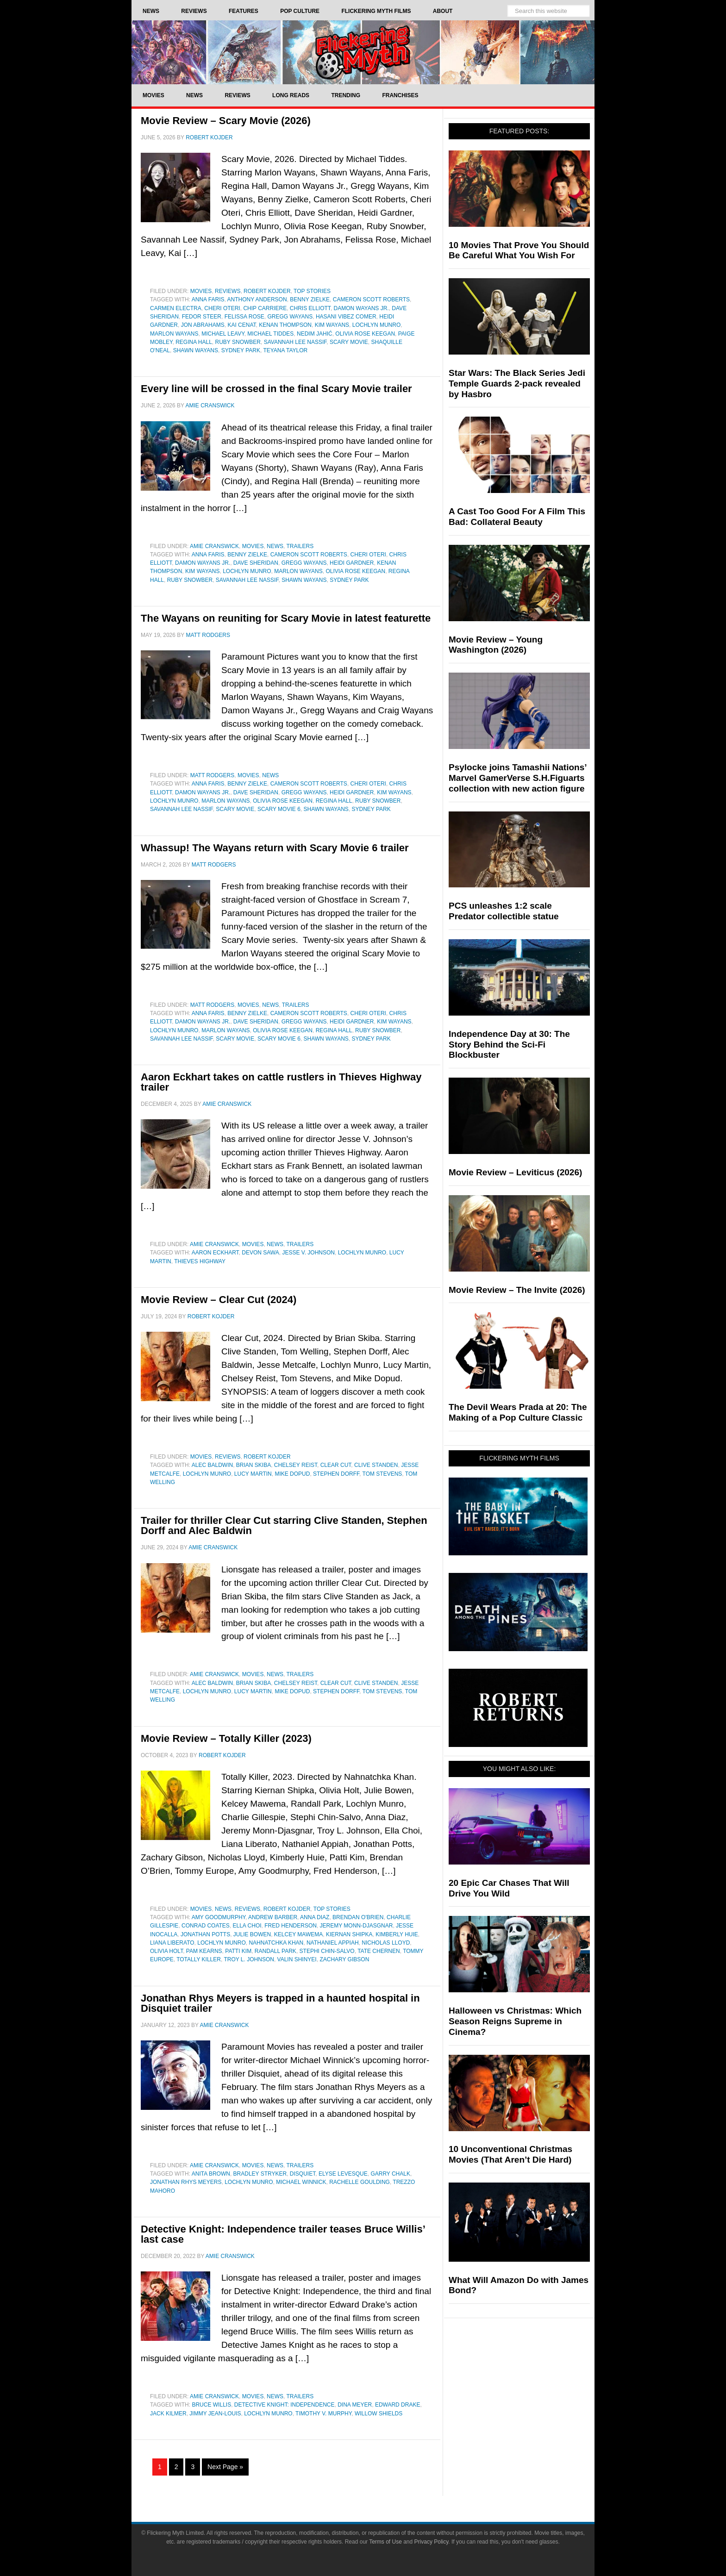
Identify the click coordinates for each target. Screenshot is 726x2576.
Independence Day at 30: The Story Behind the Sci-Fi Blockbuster (509, 1044)
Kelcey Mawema (298, 1934)
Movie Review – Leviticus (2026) (515, 1172)
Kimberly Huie (397, 1934)
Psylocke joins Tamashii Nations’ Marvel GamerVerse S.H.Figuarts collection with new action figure (517, 777)
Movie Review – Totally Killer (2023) (226, 1738)
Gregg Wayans (290, 316)
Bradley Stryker (260, 2174)
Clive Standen (376, 1465)
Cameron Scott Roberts (371, 299)
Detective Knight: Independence (284, 2404)
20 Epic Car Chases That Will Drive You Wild (509, 1888)
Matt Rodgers (212, 775)
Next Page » (225, 2466)
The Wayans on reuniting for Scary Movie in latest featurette (286, 618)
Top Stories (312, 291)
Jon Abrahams (203, 325)
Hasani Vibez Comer (346, 316)
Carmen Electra (175, 308)
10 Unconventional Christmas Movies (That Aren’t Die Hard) (510, 2154)
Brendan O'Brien (357, 1917)
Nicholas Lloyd (386, 1943)
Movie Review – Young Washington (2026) (496, 645)
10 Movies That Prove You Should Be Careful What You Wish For (519, 250)
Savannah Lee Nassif (295, 342)
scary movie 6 (278, 809)
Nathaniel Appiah (333, 1943)
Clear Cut (335, 1465)
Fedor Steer (201, 316)
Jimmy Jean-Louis (215, 2413)
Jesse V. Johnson (308, 1252)
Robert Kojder (267, 291)
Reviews (227, 291)
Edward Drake (397, 2404)
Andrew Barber (272, 1917)
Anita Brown (211, 2174)
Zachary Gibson (344, 1959)
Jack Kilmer (168, 2413)
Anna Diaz (314, 1917)
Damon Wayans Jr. (361, 308)
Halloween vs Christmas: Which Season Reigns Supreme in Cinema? (515, 2021)
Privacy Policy (431, 2542)
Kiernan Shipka (349, 1934)
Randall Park (275, 1951)
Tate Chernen (378, 1951)
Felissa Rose (244, 316)
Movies (201, 291)
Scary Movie (349, 342)
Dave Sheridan (255, 563)
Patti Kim (238, 1951)
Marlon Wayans (174, 334)
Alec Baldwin (212, 1465)
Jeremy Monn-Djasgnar (356, 1925)
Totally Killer (198, 1959)
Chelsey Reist (295, 1465)
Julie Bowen (252, 1934)
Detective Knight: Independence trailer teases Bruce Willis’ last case (283, 2234)
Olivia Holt (166, 1951)
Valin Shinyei (297, 1959)
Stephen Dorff (336, 1474)
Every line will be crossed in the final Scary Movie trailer (276, 388)
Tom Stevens (382, 1474)
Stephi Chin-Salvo (327, 1951)
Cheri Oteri (222, 308)
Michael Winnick (301, 2182)
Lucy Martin (253, 1474)
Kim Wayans (332, 325)
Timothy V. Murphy (323, 2413)
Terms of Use (385, 2542)
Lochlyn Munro (376, 325)
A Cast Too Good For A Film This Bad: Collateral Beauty (517, 516)
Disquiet (302, 2174)
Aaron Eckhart (215, 1252)
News (275, 546)
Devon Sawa (260, 1252)
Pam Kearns (204, 1951)
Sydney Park (240, 350)
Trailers (300, 546)
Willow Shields (378, 2413)
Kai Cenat (241, 325)
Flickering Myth (363, 52)
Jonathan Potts (205, 1934)
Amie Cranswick (214, 546)
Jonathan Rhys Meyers (185, 2182)
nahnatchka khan (276, 1943)
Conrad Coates (206, 1925)
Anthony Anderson (257, 299)
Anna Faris (208, 299)
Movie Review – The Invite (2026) (517, 1290)
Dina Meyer (355, 2404)
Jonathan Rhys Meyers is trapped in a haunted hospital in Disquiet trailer (280, 2003)
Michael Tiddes (270, 334)
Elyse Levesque (343, 2174)
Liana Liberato (172, 1943)
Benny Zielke (310, 299)
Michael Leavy (222, 334)
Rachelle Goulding (359, 2182)
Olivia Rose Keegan (365, 334)
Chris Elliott (310, 308)
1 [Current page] (160, 2466)
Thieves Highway (199, 1261)
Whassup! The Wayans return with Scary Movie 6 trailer (275, 848)
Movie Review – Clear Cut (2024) (218, 1299)
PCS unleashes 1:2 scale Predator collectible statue (504, 911)
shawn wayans (195, 350)
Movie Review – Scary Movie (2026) (226, 120)
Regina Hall (193, 342)
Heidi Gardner (352, 563)
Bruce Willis (211, 2404)
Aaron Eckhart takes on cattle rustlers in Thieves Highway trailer (281, 1082)
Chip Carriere (265, 308)
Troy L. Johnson (249, 1959)
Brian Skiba (253, 1465)
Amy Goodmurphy (218, 1917)
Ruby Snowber (238, 342)
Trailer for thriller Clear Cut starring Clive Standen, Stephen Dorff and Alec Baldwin (284, 1525)
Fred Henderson (290, 1925)
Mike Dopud (292, 1474)
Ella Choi (247, 1925)
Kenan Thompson (285, 325)
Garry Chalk (390, 2174)
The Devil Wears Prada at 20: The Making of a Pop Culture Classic (518, 1412)
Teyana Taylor (285, 350)
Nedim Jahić (314, 334)
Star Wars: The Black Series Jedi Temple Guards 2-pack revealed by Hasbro (517, 383)
